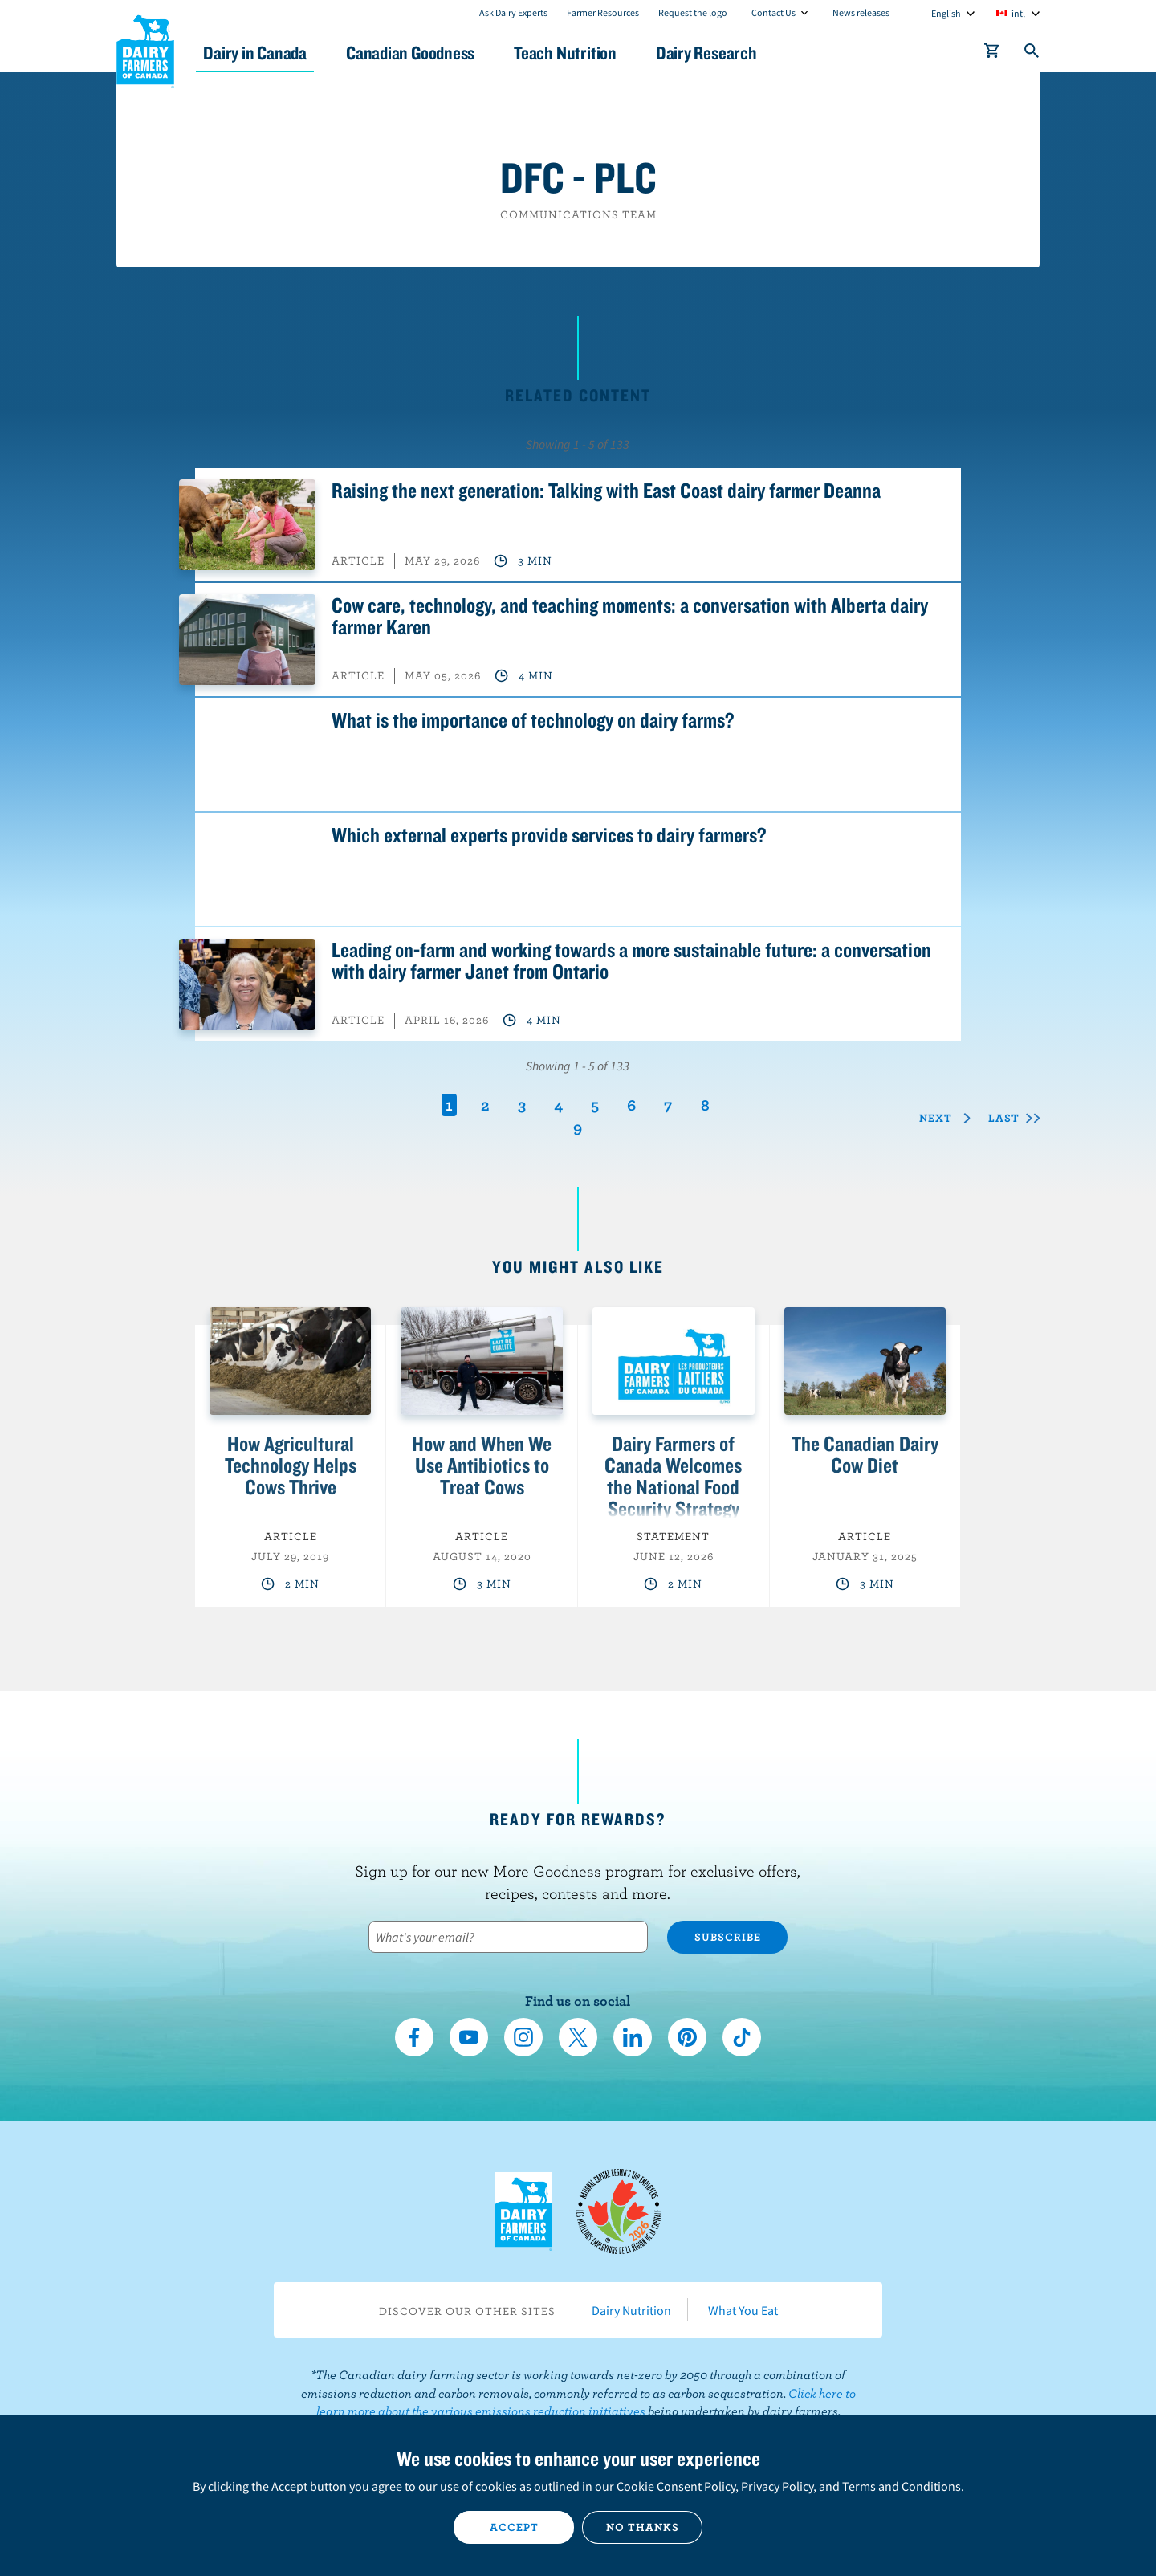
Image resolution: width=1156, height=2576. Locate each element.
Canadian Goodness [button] (426, 52)
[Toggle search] (1032, 53)
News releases (860, 12)
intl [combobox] (1018, 13)
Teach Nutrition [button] (584, 52)
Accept (514, 2527)
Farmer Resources (603, 12)
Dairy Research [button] (728, 52)
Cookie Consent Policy (676, 2486)
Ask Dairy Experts (513, 12)
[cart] (992, 53)
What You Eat (743, 2310)
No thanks (642, 2527)
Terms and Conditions (901, 2486)
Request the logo (692, 12)
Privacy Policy (777, 2486)
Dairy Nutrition (631, 2310)
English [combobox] (946, 13)
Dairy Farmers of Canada (145, 49)
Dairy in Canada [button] (268, 52)
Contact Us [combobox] (773, 12)
